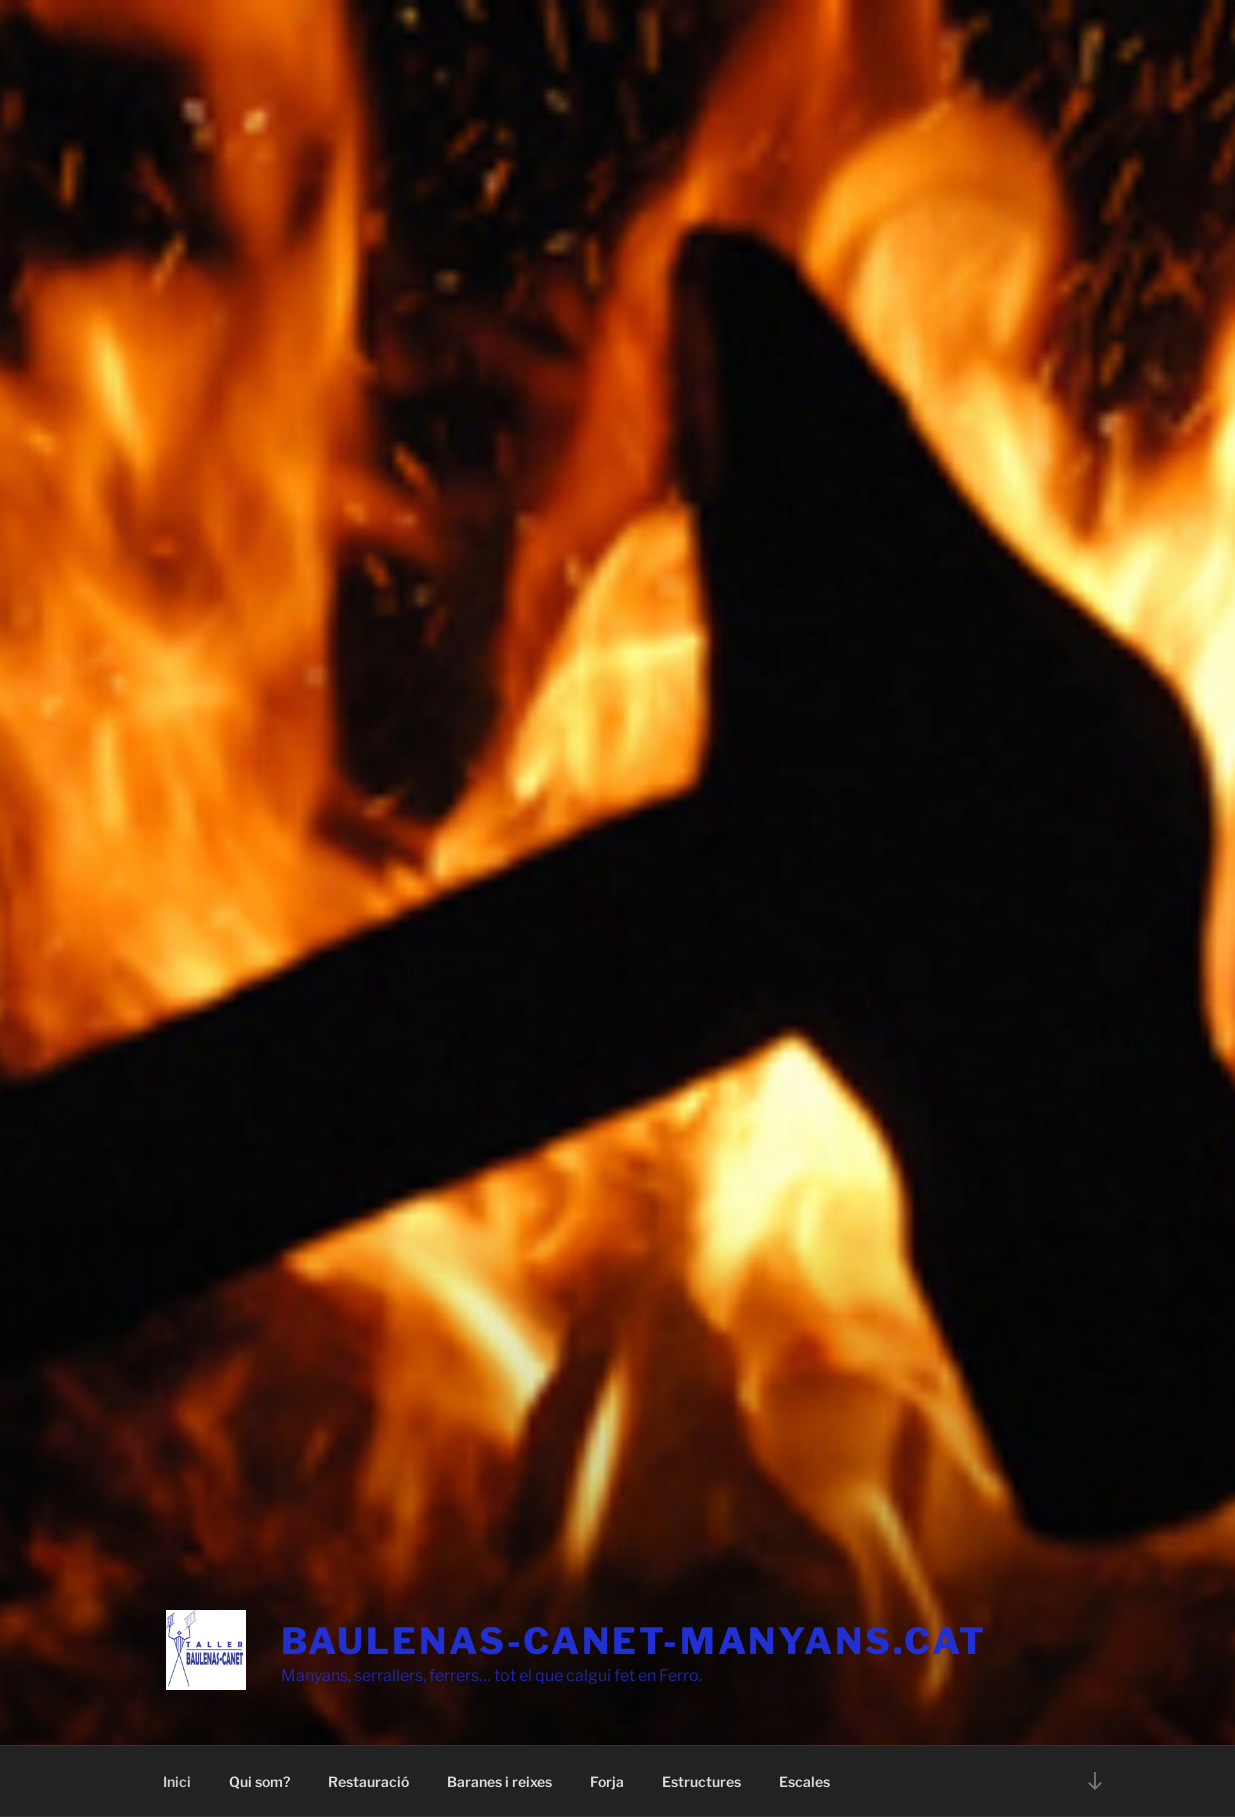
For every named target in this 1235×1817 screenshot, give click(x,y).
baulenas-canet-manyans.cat (634, 1641)
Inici (177, 1781)
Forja (607, 1781)
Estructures (701, 1781)
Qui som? (259, 1781)
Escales (804, 1781)
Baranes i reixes (499, 1781)
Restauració (368, 1781)
